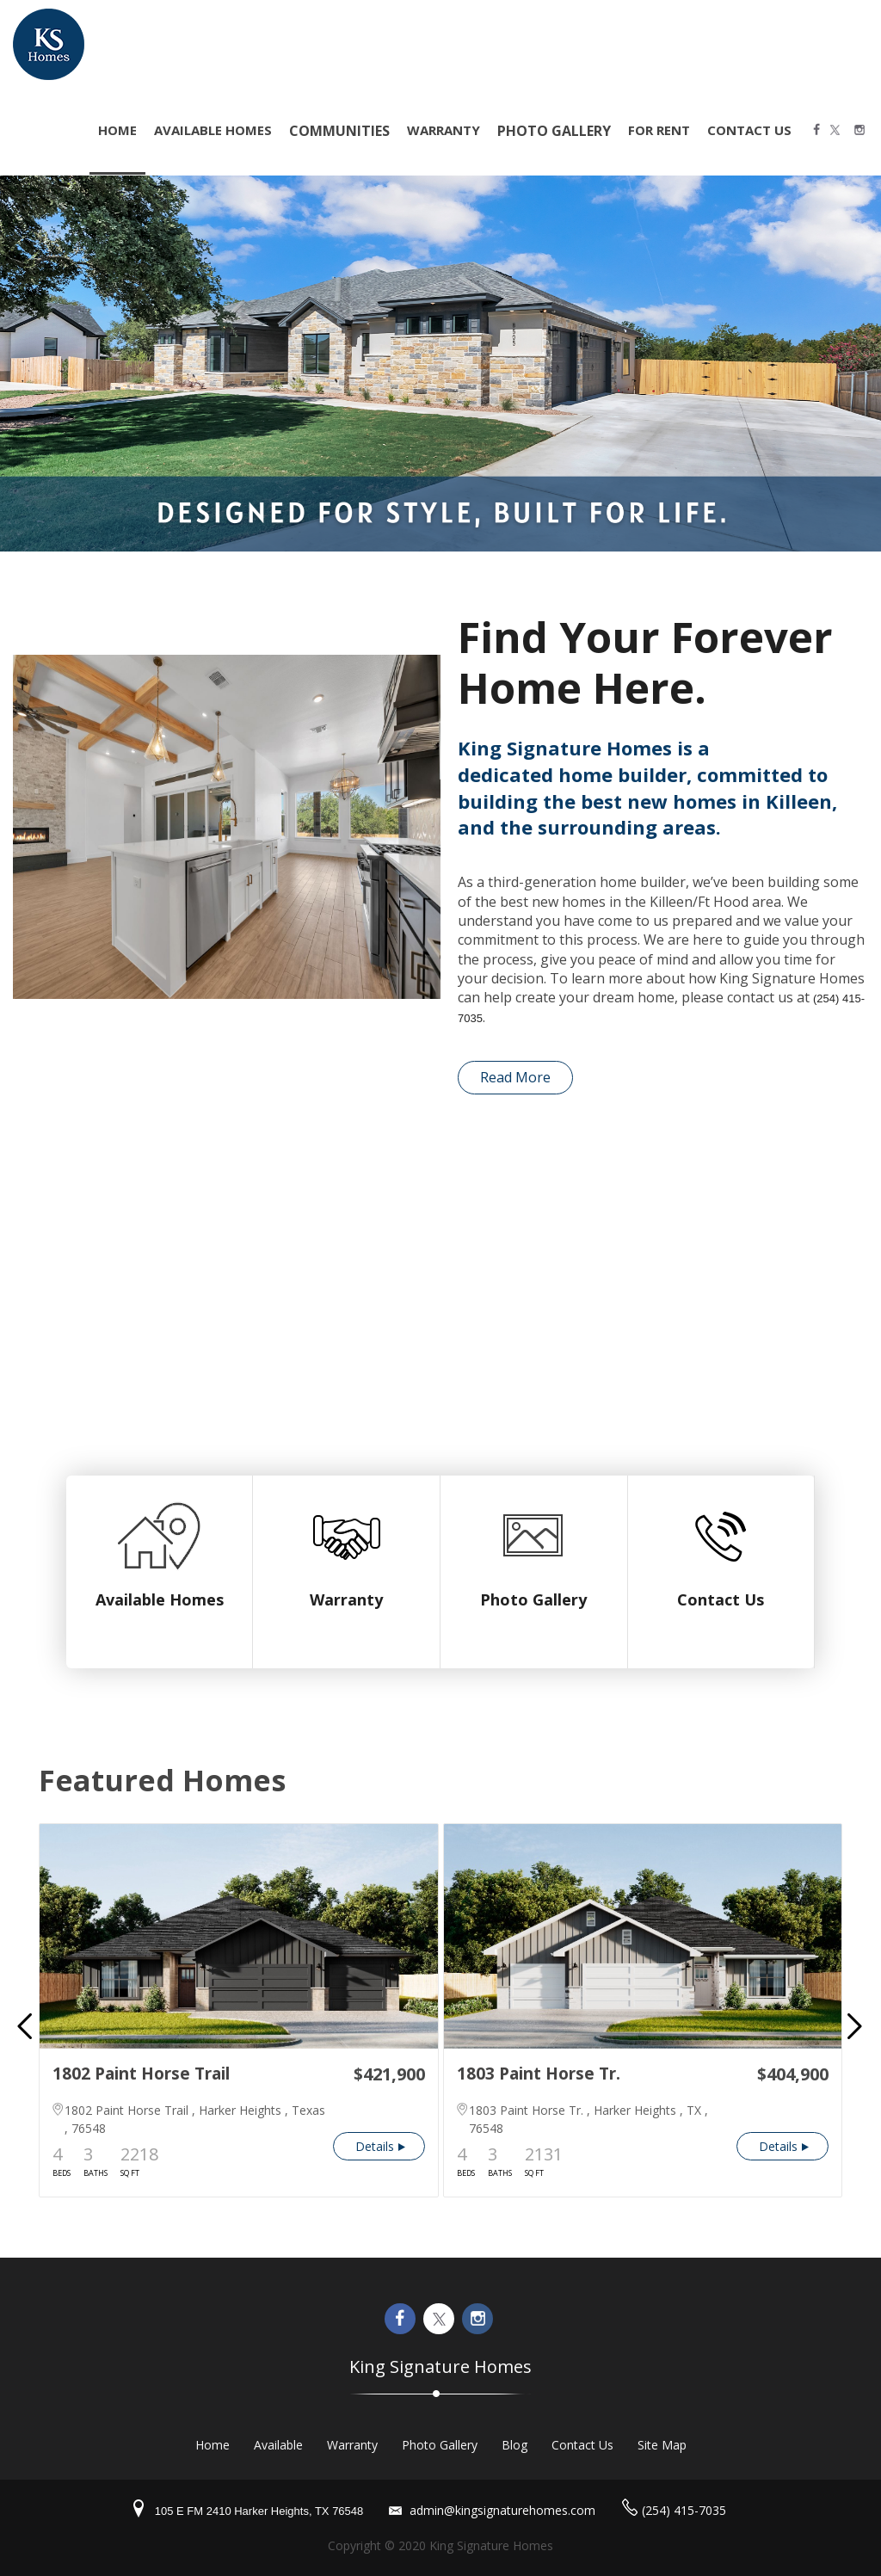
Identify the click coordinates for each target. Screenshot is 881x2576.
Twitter (840, 131)
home (117, 130)
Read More (515, 1077)
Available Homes (213, 130)
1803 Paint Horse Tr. (538, 2073)
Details (374, 2146)
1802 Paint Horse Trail (141, 2073)
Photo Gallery (533, 1599)
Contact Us (749, 130)
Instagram (861, 131)
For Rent (659, 130)
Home (212, 2445)
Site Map (662, 2445)
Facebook (818, 131)
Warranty (443, 130)
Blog (514, 2445)
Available (278, 2445)
